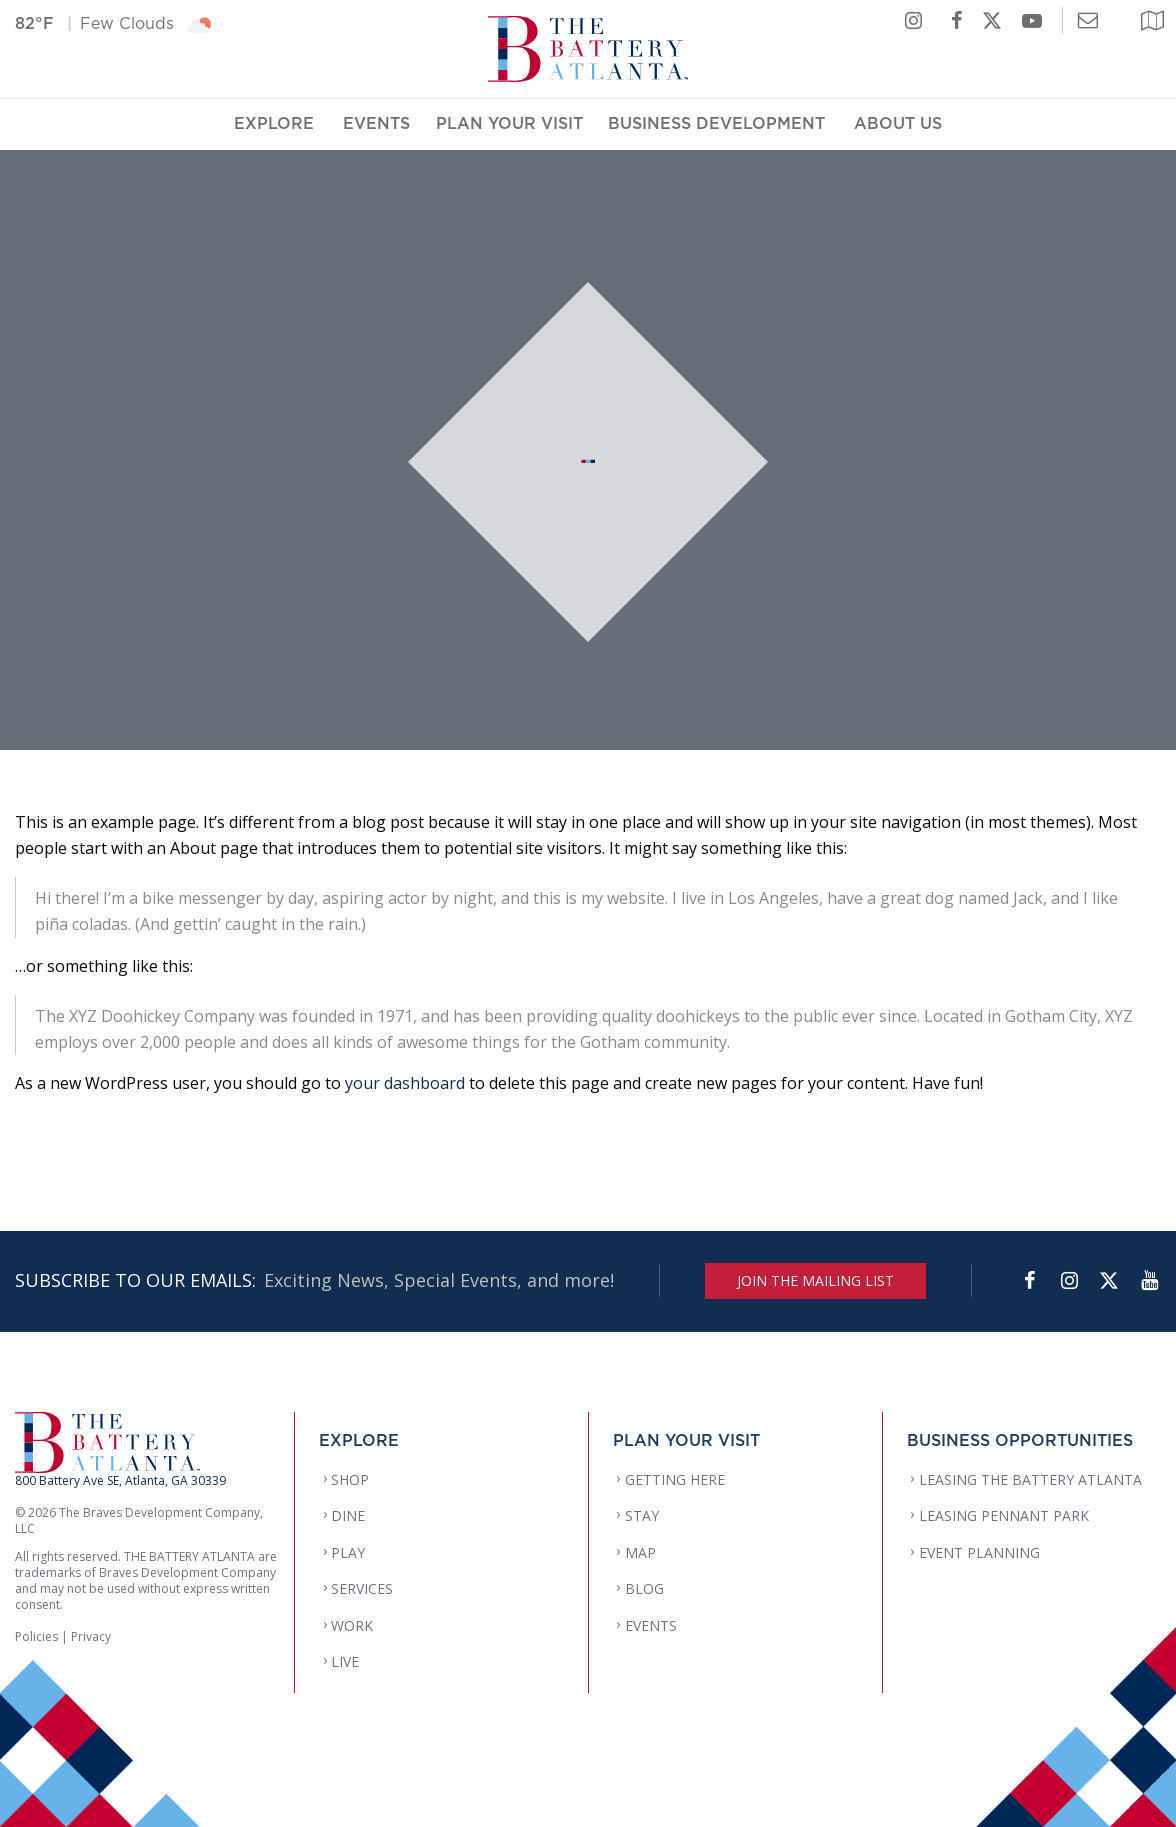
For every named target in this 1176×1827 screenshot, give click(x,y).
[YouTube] (1149, 1281)
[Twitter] (1109, 1281)
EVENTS (651, 1625)
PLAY (348, 1552)
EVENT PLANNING (979, 1552)
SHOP (350, 1479)
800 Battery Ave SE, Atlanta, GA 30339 (120, 1480)
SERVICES (362, 1588)
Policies (36, 1636)
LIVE (345, 1661)
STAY (642, 1515)
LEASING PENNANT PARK (1004, 1515)
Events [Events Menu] (376, 123)
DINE (348, 1515)
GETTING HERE (675, 1479)
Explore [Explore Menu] (274, 123)
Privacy (91, 1636)
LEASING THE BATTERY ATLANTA (1030, 1479)
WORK (352, 1625)
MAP (640, 1552)
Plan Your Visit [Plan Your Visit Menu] (509, 123)
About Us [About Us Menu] (898, 123)
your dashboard (405, 1083)
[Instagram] (1069, 1281)
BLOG (644, 1588)
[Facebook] (1029, 1281)
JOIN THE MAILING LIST (815, 1280)
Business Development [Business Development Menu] (716, 123)
